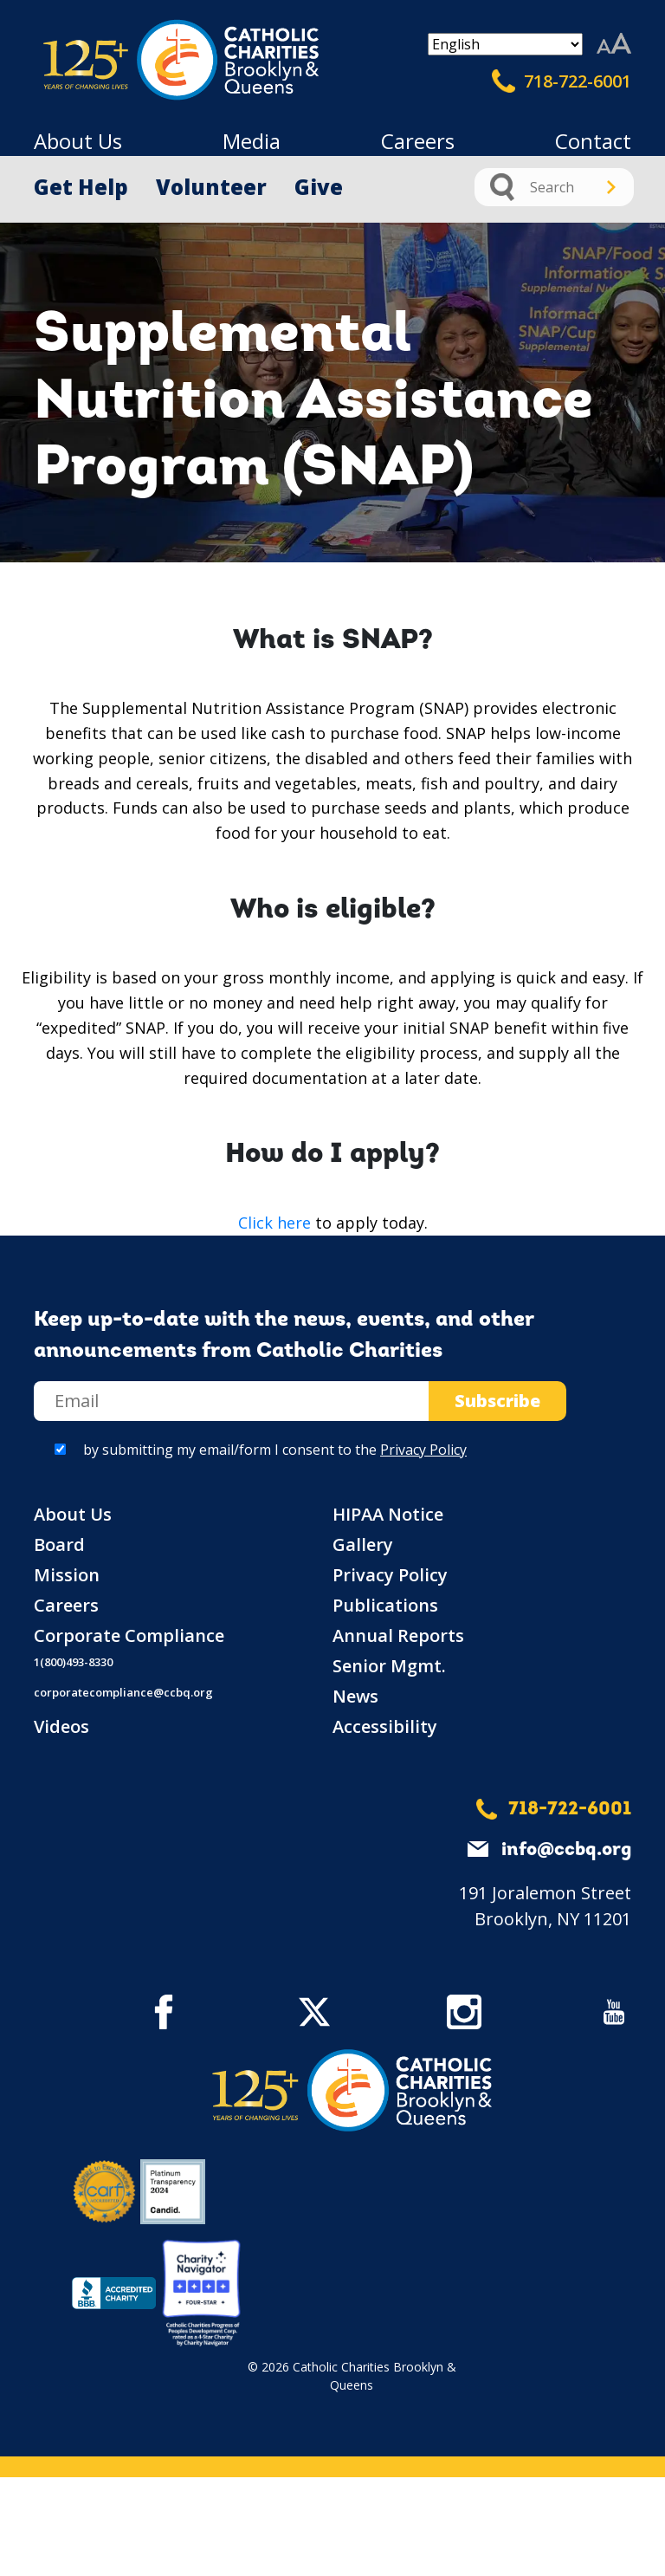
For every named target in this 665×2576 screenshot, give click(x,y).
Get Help (81, 186)
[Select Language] (505, 44)
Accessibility (384, 1726)
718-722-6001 (561, 81)
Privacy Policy (423, 1449)
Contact (593, 141)
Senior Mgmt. (389, 1665)
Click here (274, 1222)
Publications (385, 1605)
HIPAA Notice (387, 1514)
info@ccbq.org (566, 1850)
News (355, 1696)
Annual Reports (398, 1635)
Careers (418, 141)
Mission (67, 1574)
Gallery (362, 1544)
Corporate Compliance (129, 1635)
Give (318, 186)
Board (59, 1544)
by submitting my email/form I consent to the (275, 1449)
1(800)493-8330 (73, 1662)
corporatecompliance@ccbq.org (123, 1692)
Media (252, 141)
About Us (78, 141)
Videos (61, 1726)
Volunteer (211, 186)
